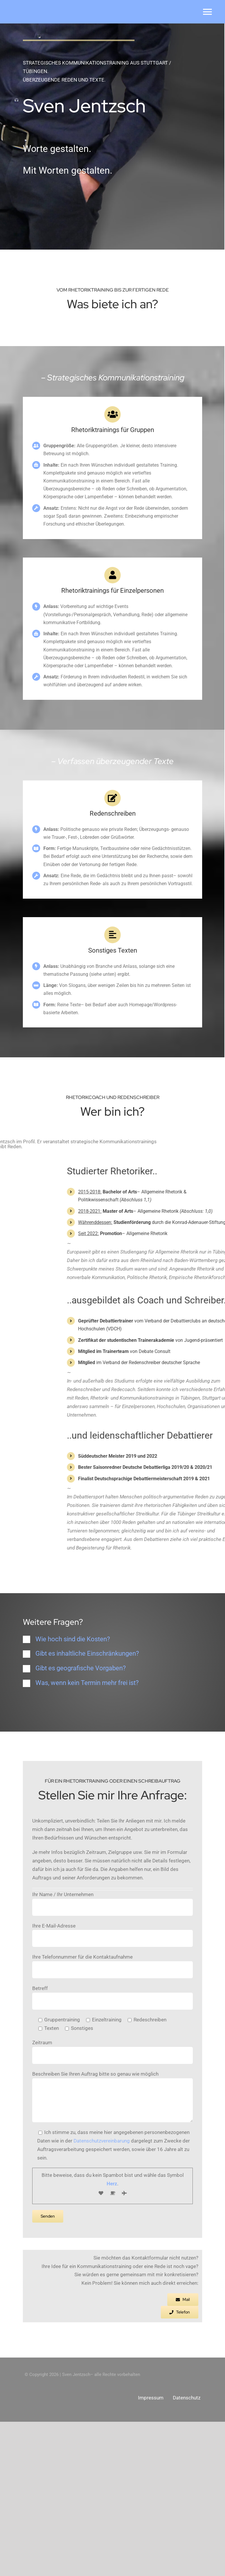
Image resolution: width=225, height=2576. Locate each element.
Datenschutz (186, 2552)
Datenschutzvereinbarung (102, 2520)
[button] (112, 1793)
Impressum (150, 2552)
